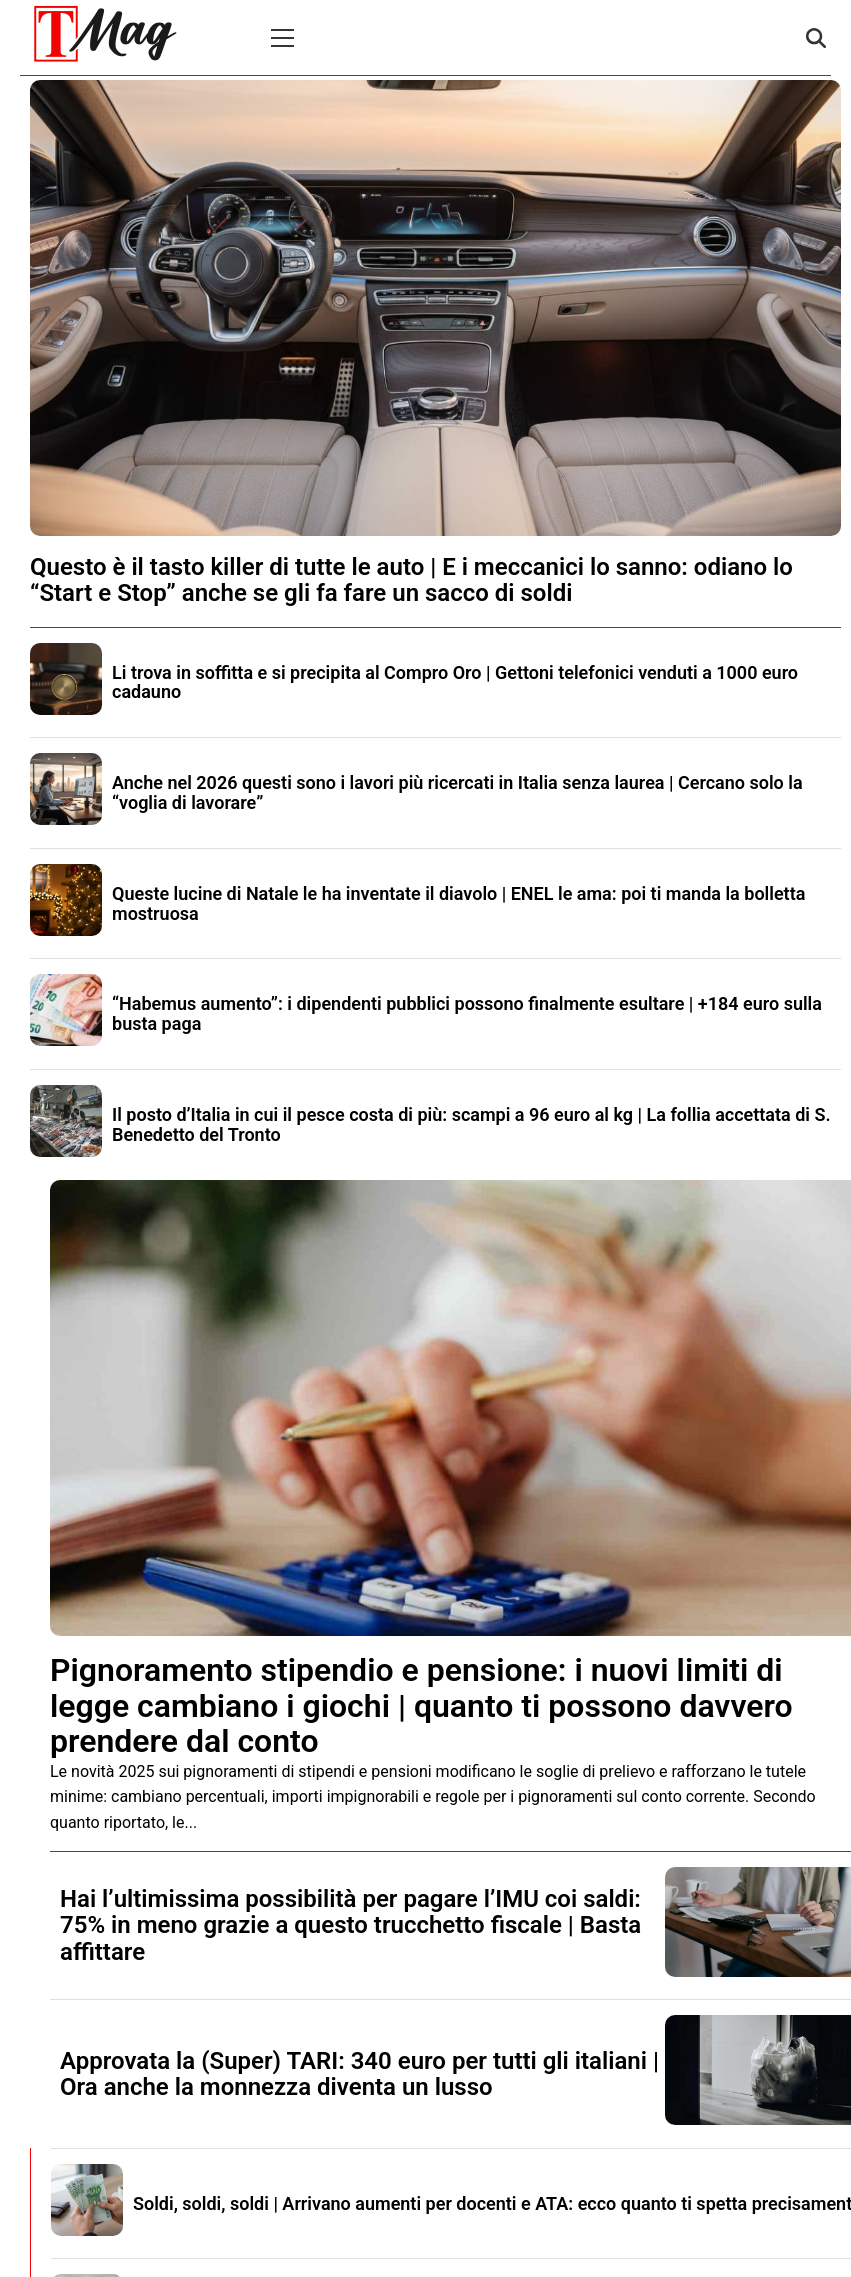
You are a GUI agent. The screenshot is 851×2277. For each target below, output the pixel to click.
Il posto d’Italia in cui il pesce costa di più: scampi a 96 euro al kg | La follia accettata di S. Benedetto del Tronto (471, 1124)
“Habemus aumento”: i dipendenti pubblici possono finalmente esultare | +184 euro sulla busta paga (467, 1013)
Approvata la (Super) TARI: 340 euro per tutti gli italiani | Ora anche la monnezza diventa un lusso (359, 2074)
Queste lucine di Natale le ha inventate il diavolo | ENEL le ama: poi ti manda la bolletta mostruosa (458, 903)
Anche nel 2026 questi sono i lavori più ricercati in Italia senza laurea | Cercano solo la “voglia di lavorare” (457, 792)
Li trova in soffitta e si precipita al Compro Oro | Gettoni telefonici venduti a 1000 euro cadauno (455, 682)
